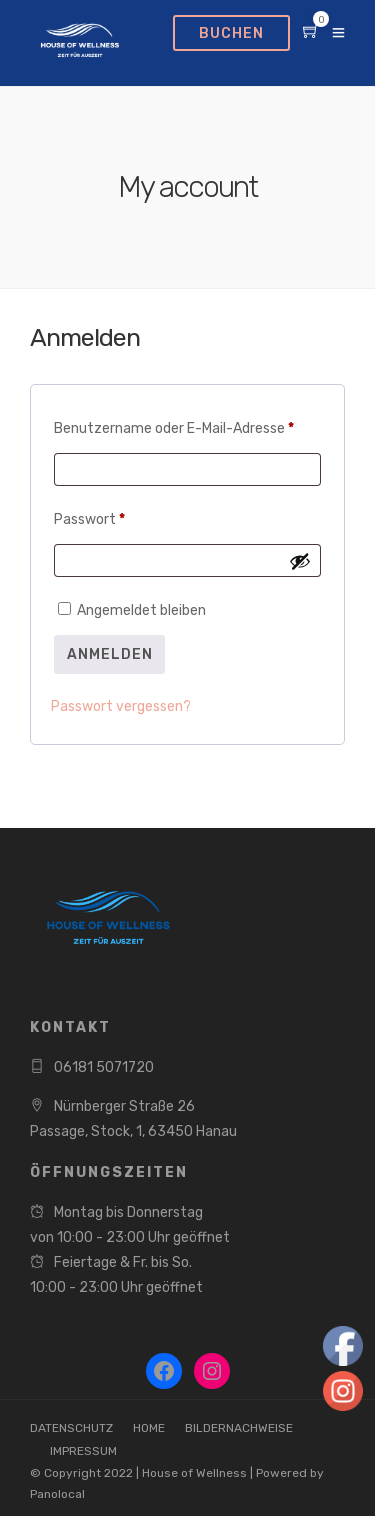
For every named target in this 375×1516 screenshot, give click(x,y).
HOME (149, 1428)
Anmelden (110, 654)
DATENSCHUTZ (71, 1428)
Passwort (127, 517)
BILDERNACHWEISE (239, 1428)
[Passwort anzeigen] (300, 561)
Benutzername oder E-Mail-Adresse (187, 426)
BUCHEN (231, 33)
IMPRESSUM (83, 1451)
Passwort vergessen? (121, 706)
